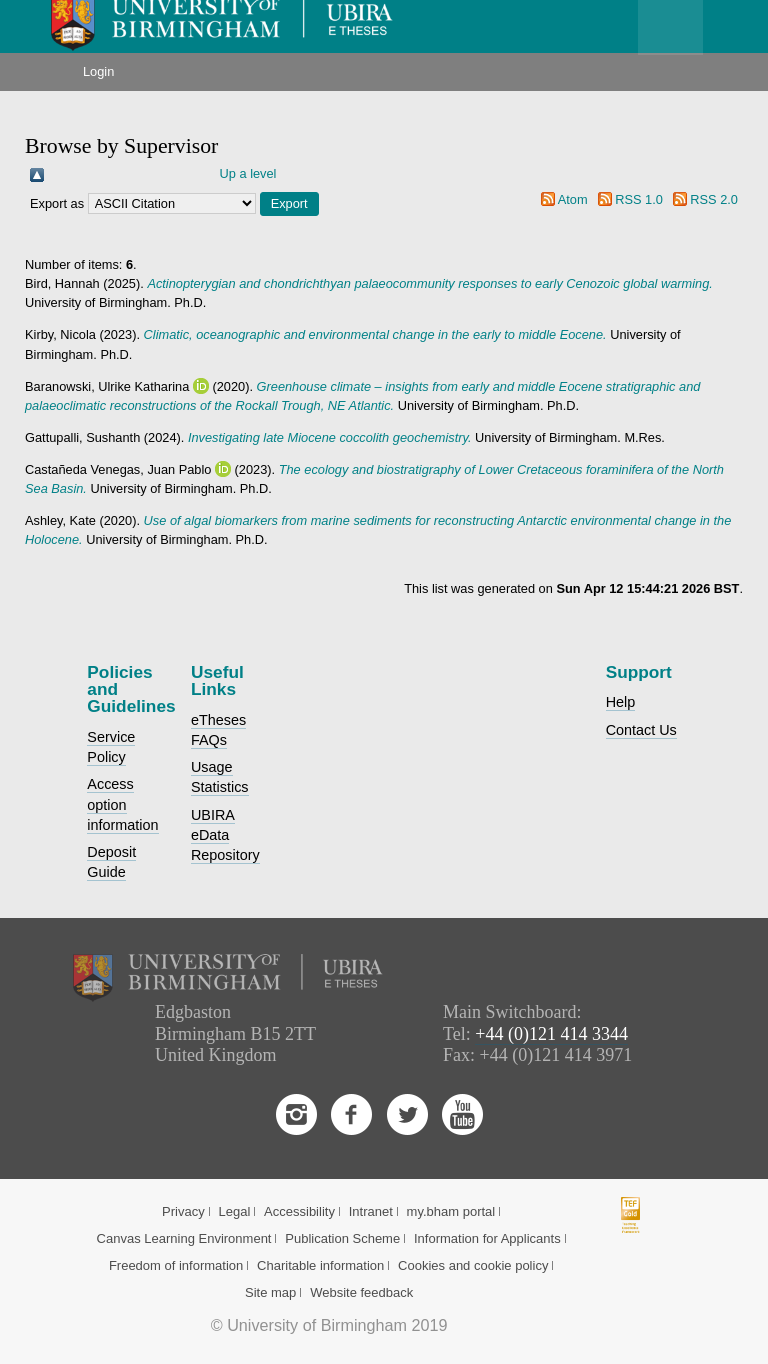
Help (621, 702)
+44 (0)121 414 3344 (551, 1034)
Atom (573, 199)
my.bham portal (451, 1211)
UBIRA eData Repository (225, 835)
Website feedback (361, 1292)
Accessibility (299, 1211)
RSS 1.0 (639, 199)
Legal (234, 1211)
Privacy (183, 1211)
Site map (270, 1292)
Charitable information (320, 1265)
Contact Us (641, 730)
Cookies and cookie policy (473, 1265)
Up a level (248, 173)
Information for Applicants (487, 1238)
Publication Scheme (342, 1238)
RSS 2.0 (714, 199)
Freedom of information (176, 1265)
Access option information (122, 804)
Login (98, 71)
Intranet (371, 1211)
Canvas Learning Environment (184, 1238)
